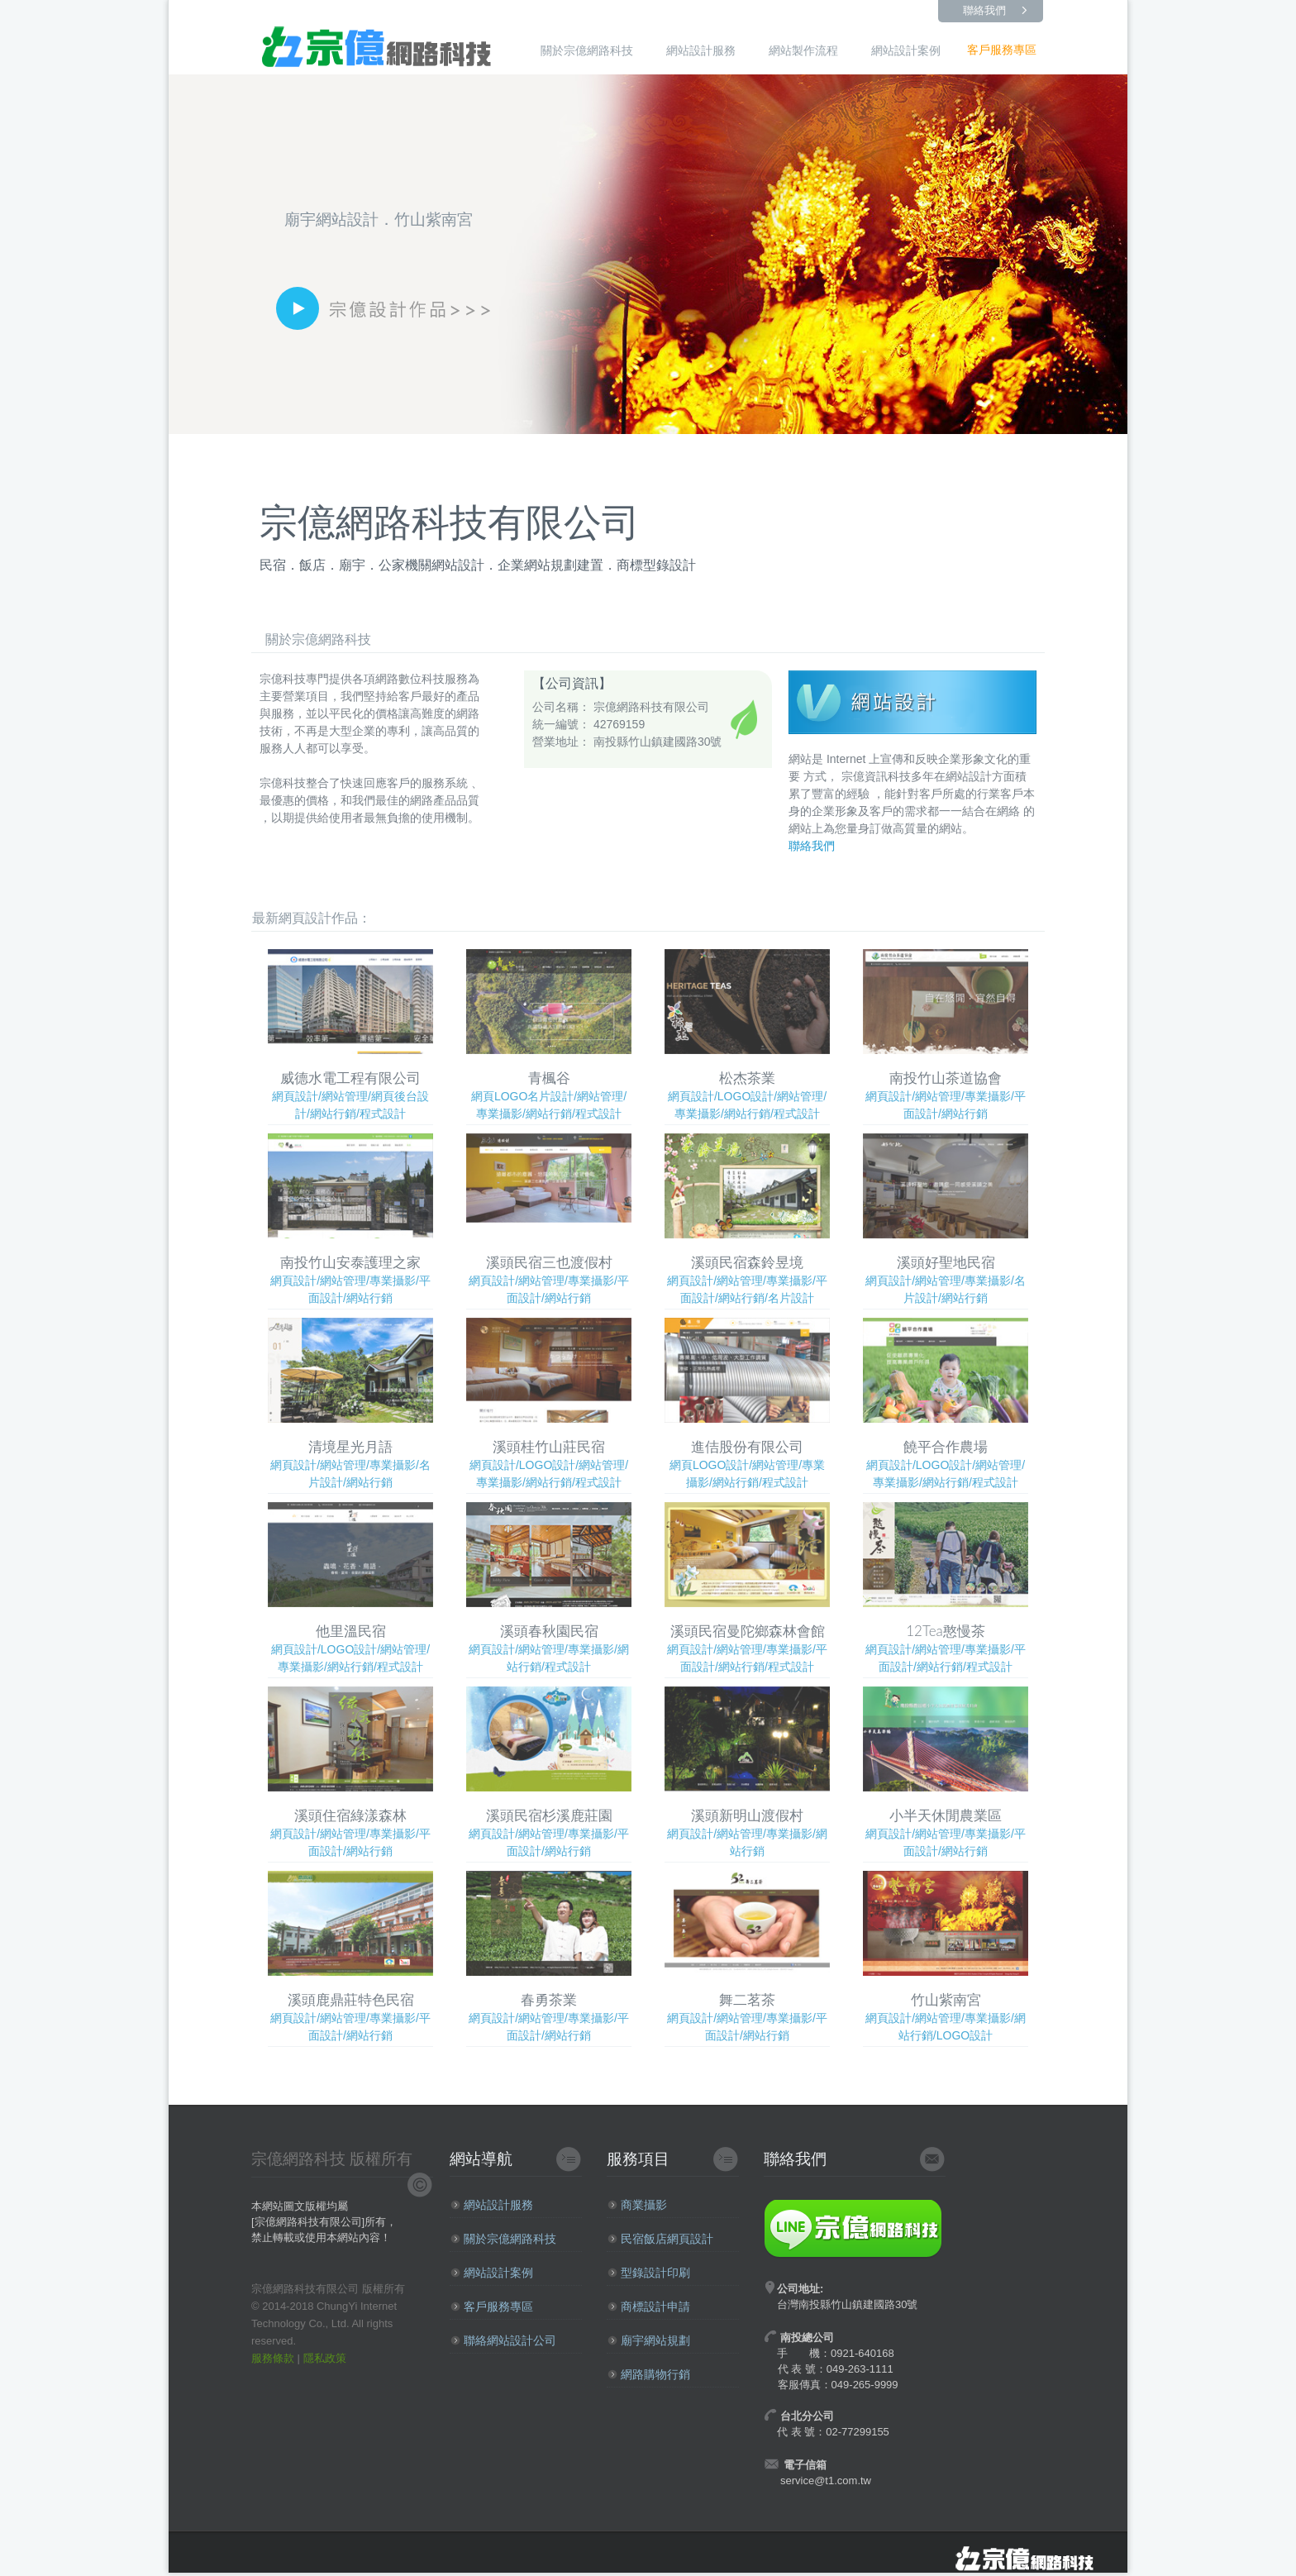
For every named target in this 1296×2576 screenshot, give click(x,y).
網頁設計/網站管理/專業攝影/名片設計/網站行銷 (945, 1219)
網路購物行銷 (649, 2374)
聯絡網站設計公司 (503, 2340)
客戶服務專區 (1001, 49)
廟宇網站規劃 (649, 2340)
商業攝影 (637, 2204)
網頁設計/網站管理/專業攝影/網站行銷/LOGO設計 (945, 1956)
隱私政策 (324, 2358)
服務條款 (272, 2358)
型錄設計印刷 (649, 2272)
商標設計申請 (649, 2306)
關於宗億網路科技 (587, 50)
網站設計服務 (701, 50)
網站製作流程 (803, 50)
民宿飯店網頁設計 (660, 2238)
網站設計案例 (906, 50)
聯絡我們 (984, 10)
